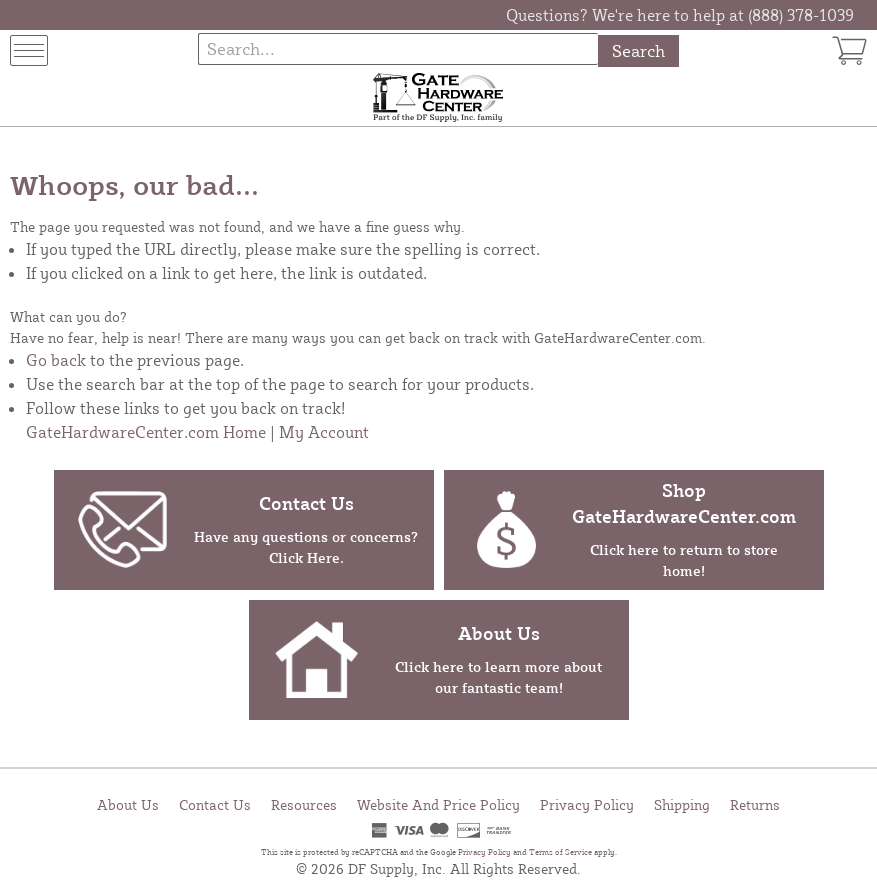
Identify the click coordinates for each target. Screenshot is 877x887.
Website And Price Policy (438, 804)
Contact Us (215, 804)
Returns (755, 804)
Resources (304, 804)
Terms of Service (560, 852)
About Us (128, 804)
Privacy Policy (587, 804)
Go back (56, 360)
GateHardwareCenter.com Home (146, 432)
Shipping (682, 804)
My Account (324, 432)
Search (638, 50)
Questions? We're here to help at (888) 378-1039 (680, 15)
